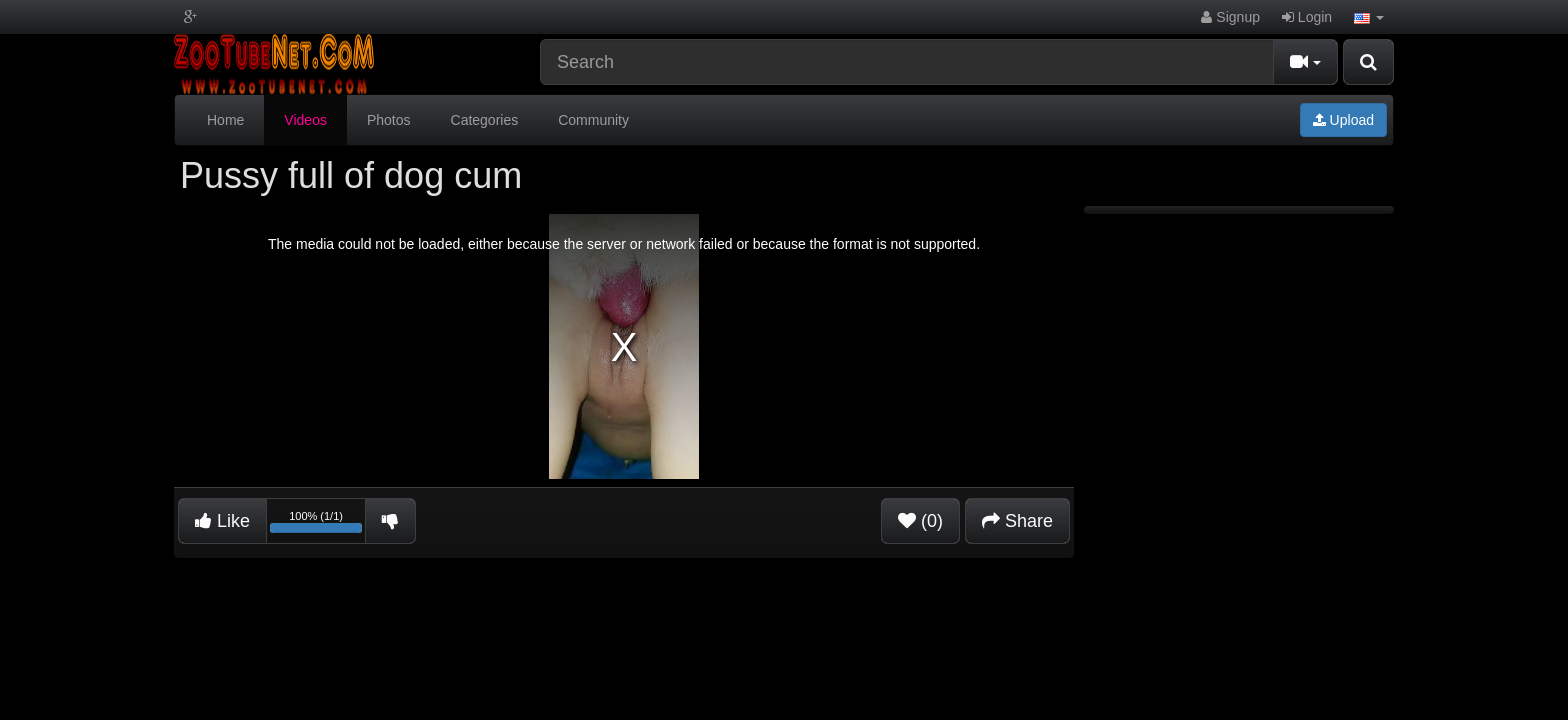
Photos (389, 120)
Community (593, 120)
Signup (1230, 17)
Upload (1343, 120)
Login (1307, 17)
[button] (1369, 17)
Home (225, 120)
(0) (920, 521)
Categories (485, 120)
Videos (305, 120)
